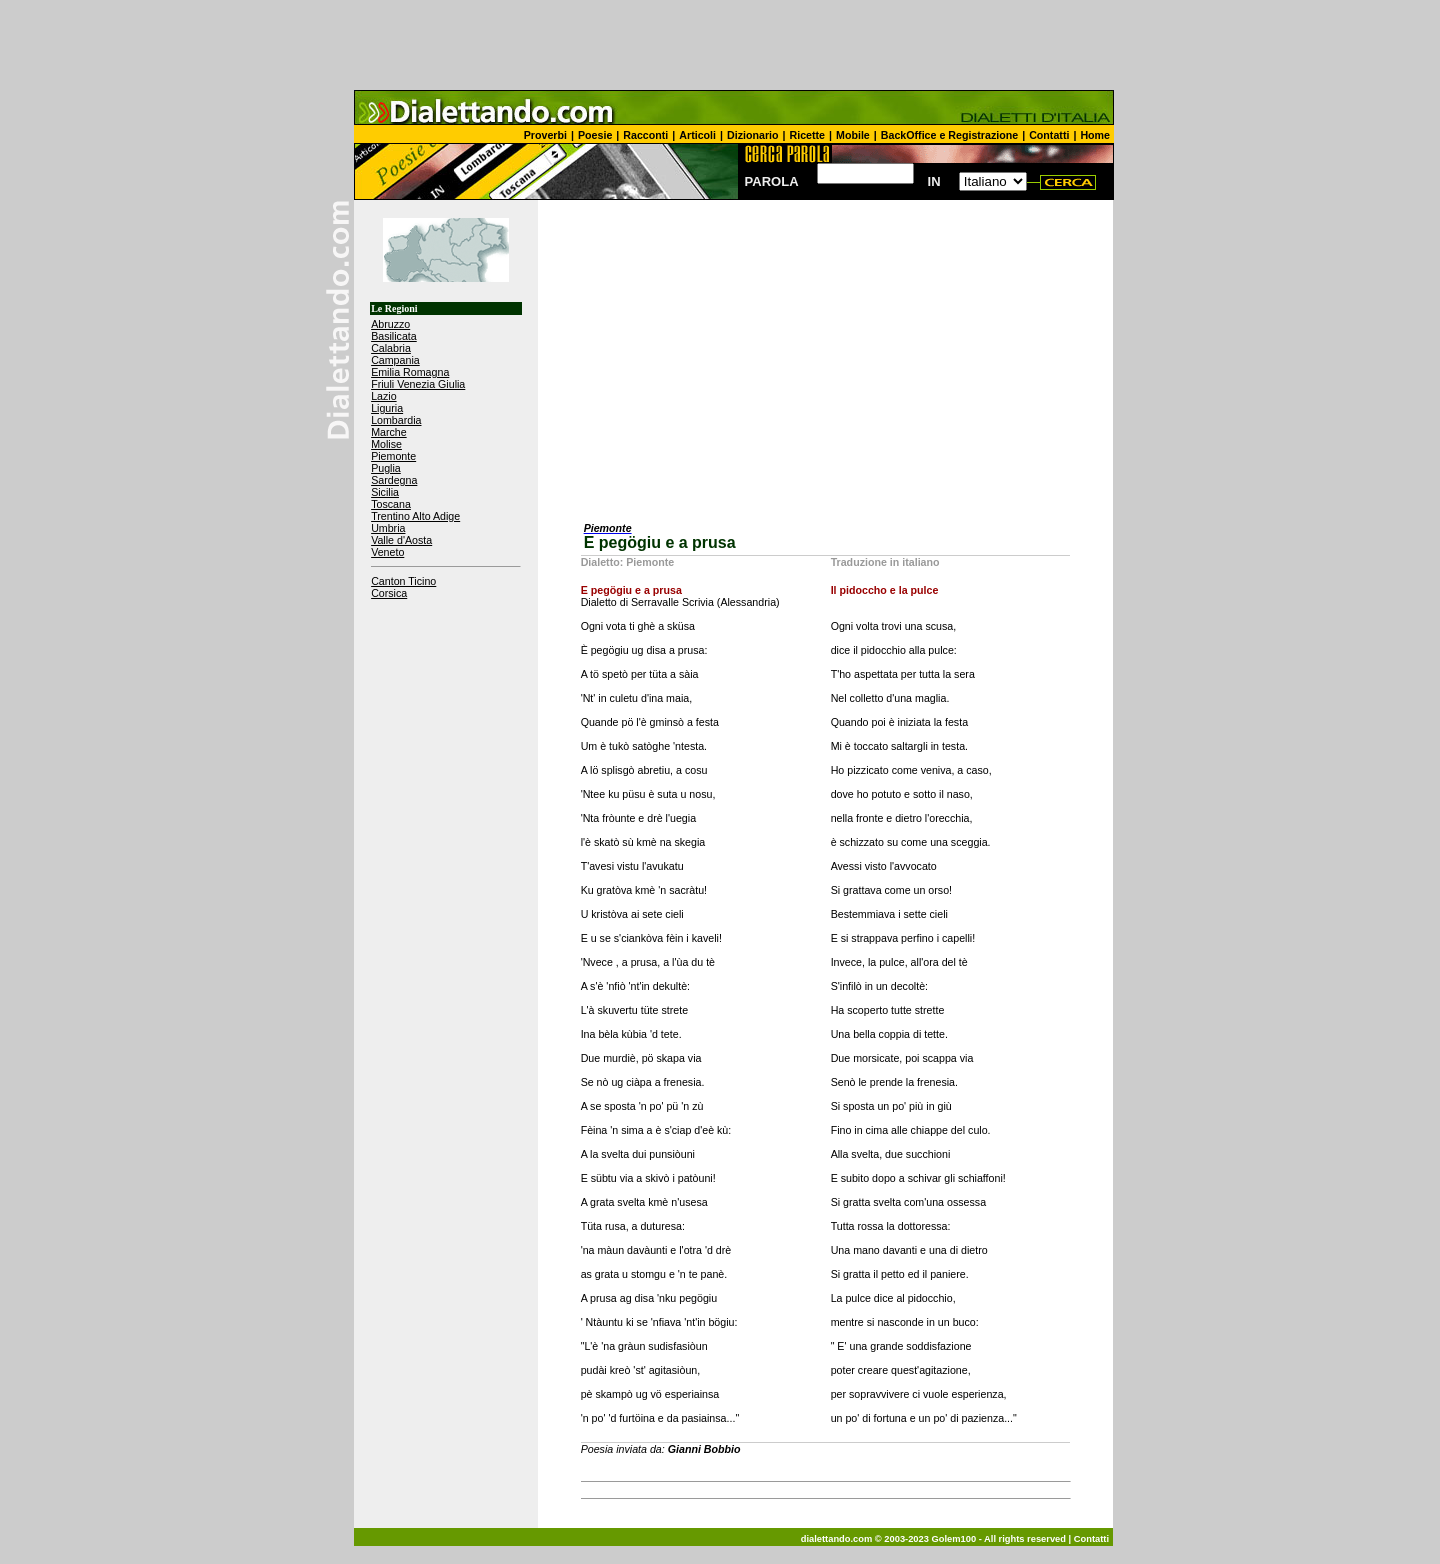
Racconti (645, 135)
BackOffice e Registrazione (949, 135)
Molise (386, 444)
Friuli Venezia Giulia (418, 384)
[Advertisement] (720, 45)
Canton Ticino (403, 581)
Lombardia (396, 420)
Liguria (387, 408)
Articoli (697, 135)
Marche (389, 432)
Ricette (808, 135)
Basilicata (394, 336)
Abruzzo (390, 324)
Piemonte (393, 456)
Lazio (383, 396)
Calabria (391, 348)
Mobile (853, 135)
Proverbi (545, 135)
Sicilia (385, 492)
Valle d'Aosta (401, 540)
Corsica (389, 593)
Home (1095, 135)
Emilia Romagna (410, 372)
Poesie (595, 135)
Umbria (388, 528)
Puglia (386, 468)
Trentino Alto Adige (415, 516)
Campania (395, 360)
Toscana (391, 504)
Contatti (1049, 135)
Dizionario (753, 135)
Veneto (387, 552)
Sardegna (394, 480)
